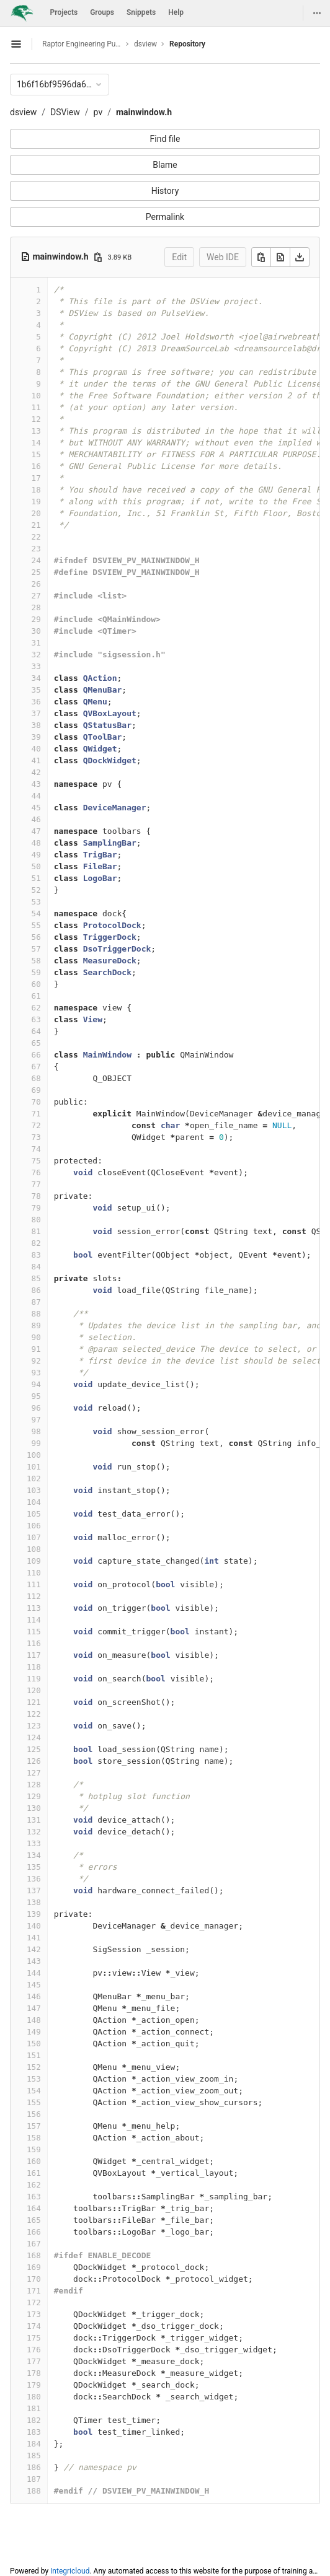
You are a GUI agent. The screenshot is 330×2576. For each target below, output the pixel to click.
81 (36, 1231)
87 (36, 1302)
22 (36, 536)
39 (36, 737)
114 (34, 1619)
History (165, 191)
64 (36, 1031)
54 (36, 913)
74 (36, 1149)
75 (36, 1160)
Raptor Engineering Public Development (82, 44)
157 (34, 2126)
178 (34, 2373)
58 (36, 960)
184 (34, 2443)
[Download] (300, 257)
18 (36, 489)
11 (36, 407)
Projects (64, 12)
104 (34, 1502)
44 (36, 795)
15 (36, 454)
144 (34, 1973)
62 (36, 1007)
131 (34, 1820)
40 (36, 748)
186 (34, 2467)
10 (36, 395)
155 (34, 2102)
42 (36, 772)
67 (36, 1066)
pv (98, 112)
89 (36, 1325)
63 (36, 1019)
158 (34, 2137)
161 (34, 2173)
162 (34, 2184)
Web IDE (223, 257)
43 (36, 784)
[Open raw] (280, 257)
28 (36, 607)
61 (36, 996)
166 (34, 2231)
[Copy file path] (98, 257)
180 (34, 2396)
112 (34, 1596)
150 (34, 2043)
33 (36, 666)
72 (36, 1125)
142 (34, 1949)
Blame (165, 165)
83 (36, 1255)
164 (34, 2208)
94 (36, 1384)
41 (36, 760)
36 (36, 701)
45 (36, 807)
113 (34, 1608)
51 (36, 878)
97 (36, 1419)
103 (34, 1490)
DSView (65, 112)
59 (36, 972)
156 (34, 2114)
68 (36, 1078)
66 (36, 1054)
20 (36, 513)
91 (36, 1349)
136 (34, 1878)
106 (34, 1525)
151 (34, 2055)
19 (36, 501)
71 (36, 1113)
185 (34, 2455)
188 (34, 2490)
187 (34, 2479)
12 (36, 419)
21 (36, 525)
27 (36, 595)
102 (34, 1478)
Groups (102, 12)
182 (34, 2420)
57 (36, 948)
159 (34, 2149)
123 (34, 1725)
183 (34, 2432)
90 (36, 1337)
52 (36, 890)
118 (34, 1666)
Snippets (141, 12)
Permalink (165, 217)
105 (34, 1513)
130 (34, 1808)
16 (36, 466)
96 (36, 1408)
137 (34, 1890)
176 (34, 2349)
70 (36, 1101)
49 (36, 854)
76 (36, 1172)
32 (36, 654)
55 (36, 925)
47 (36, 831)
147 (34, 2008)
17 (36, 478)
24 (36, 560)
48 (36, 843)
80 (36, 1219)
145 (34, 1984)
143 (34, 1961)
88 (36, 1313)
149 (34, 2031)
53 (36, 901)
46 (36, 819)
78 (36, 1196)
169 (34, 2267)
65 (36, 1043)
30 (36, 631)
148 (34, 2020)
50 (36, 866)
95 (36, 1396)
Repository (187, 44)
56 (36, 937)
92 (36, 1360)
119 (34, 1678)
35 (36, 689)
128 (34, 1784)
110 (34, 1572)
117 (34, 1655)
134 (34, 1855)
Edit (179, 257)
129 (34, 1796)
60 (36, 984)
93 (36, 1372)
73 (36, 1137)
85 (36, 1278)
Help (176, 12)
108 (34, 1549)
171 (34, 2290)
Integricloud (69, 2571)
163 (34, 2196)
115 (34, 1631)
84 (36, 1266)
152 (34, 2067)
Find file (165, 139)
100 (34, 1455)
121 (34, 1702)
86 (36, 1290)
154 (34, 2090)
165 (34, 2220)
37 (36, 713)
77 (36, 1184)
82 (36, 1243)
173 (34, 2314)
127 (34, 1772)
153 (34, 2078)
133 (34, 1843)
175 (34, 2337)
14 (36, 442)
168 (34, 2255)
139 (34, 1914)
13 (36, 431)
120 (34, 1690)
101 (34, 1466)
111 (34, 1584)
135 (34, 1867)
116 (34, 1643)
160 (34, 2161)
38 (36, 725)
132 (34, 1831)
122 (34, 1714)
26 (36, 584)
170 (34, 2279)
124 (34, 1737)
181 (34, 2408)
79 (36, 1207)
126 (34, 1761)
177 (34, 2361)
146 (34, 1996)
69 (36, 1090)
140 (34, 1925)
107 (34, 1537)
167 (34, 2243)
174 (34, 2326)
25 (36, 572)
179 (34, 2385)
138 (34, 1902)
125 (34, 1749)
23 (36, 548)
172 (34, 2302)
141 (34, 1937)
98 (36, 1431)
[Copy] (261, 257)
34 (36, 678)
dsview (23, 112)
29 (36, 619)
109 (34, 1561)
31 (36, 642)
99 (36, 1443)
